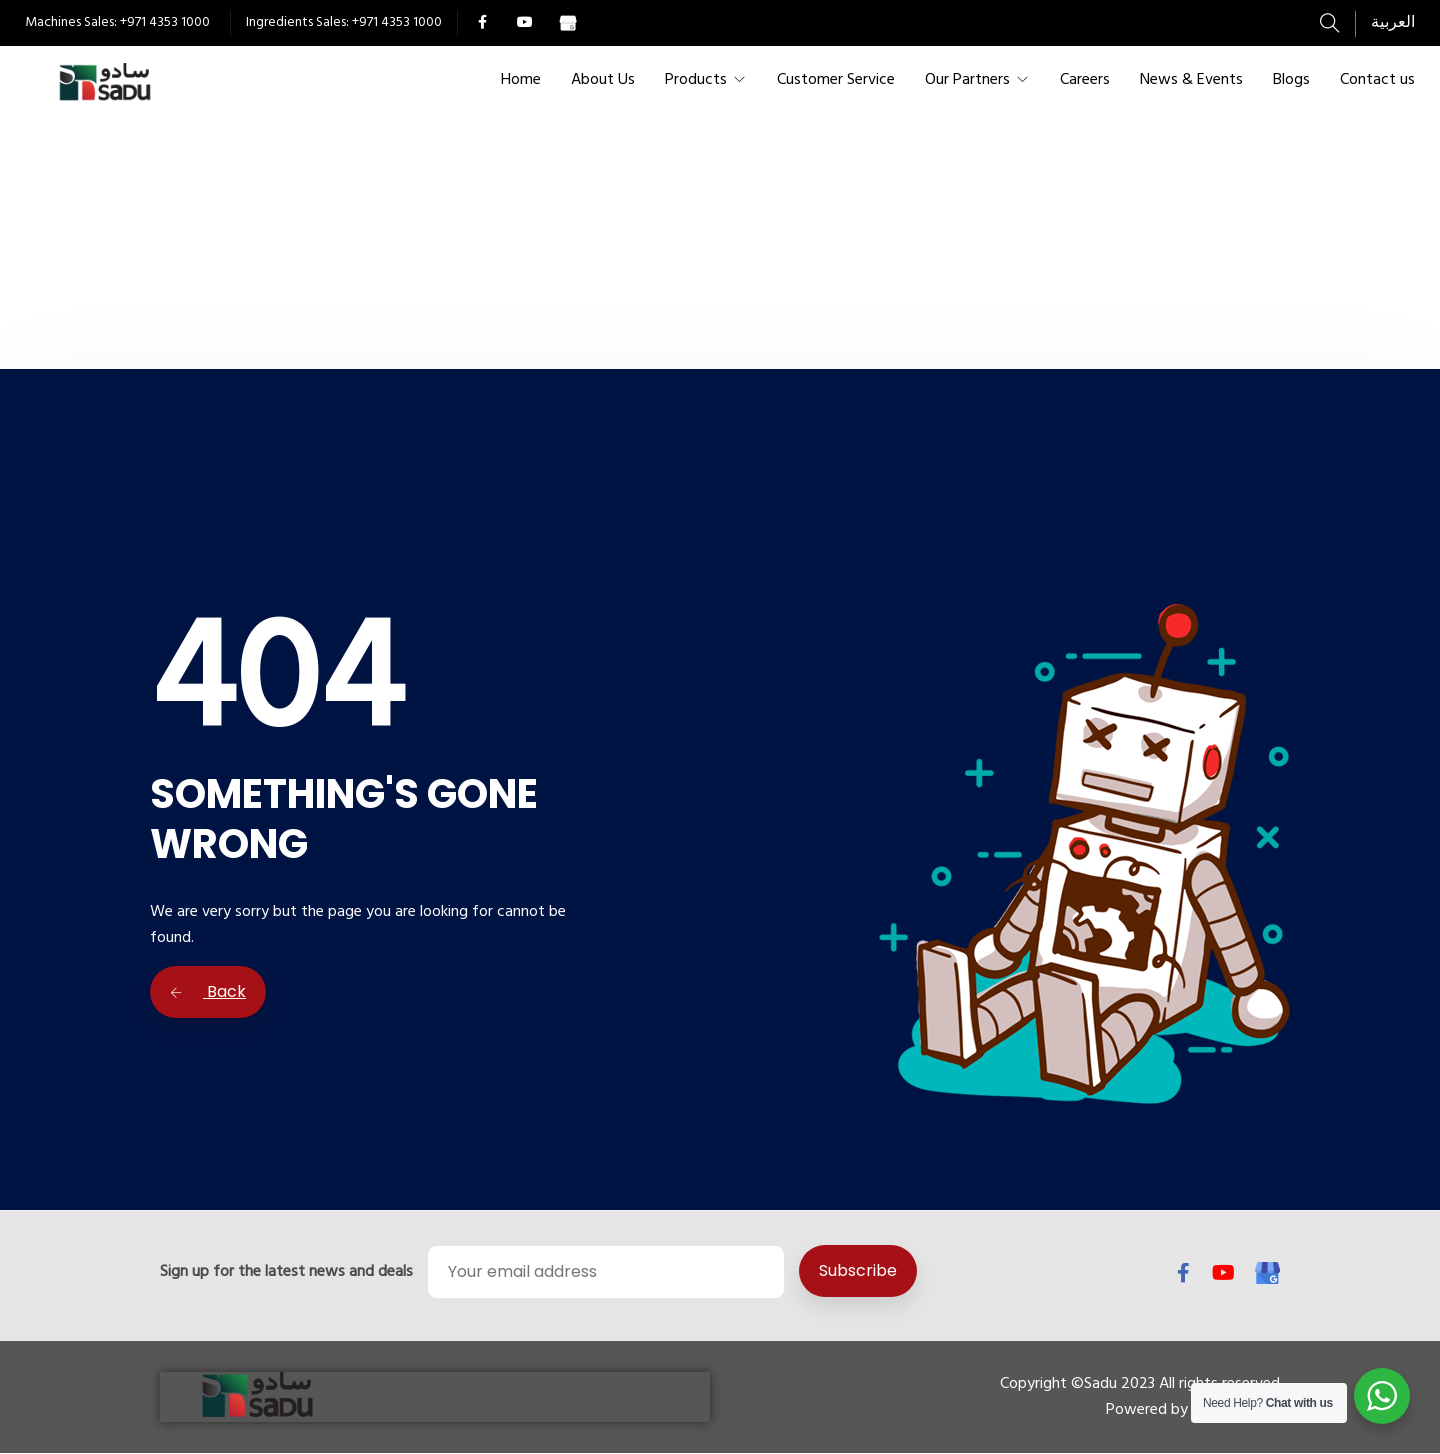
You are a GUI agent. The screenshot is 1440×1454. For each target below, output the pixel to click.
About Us (603, 80)
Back (208, 991)
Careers (1085, 80)
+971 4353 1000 (165, 22)
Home (521, 80)
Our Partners (967, 80)
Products (696, 80)
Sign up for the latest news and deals (286, 1272)
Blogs (1291, 80)
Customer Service (836, 80)
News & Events (1191, 80)
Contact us (1377, 80)
